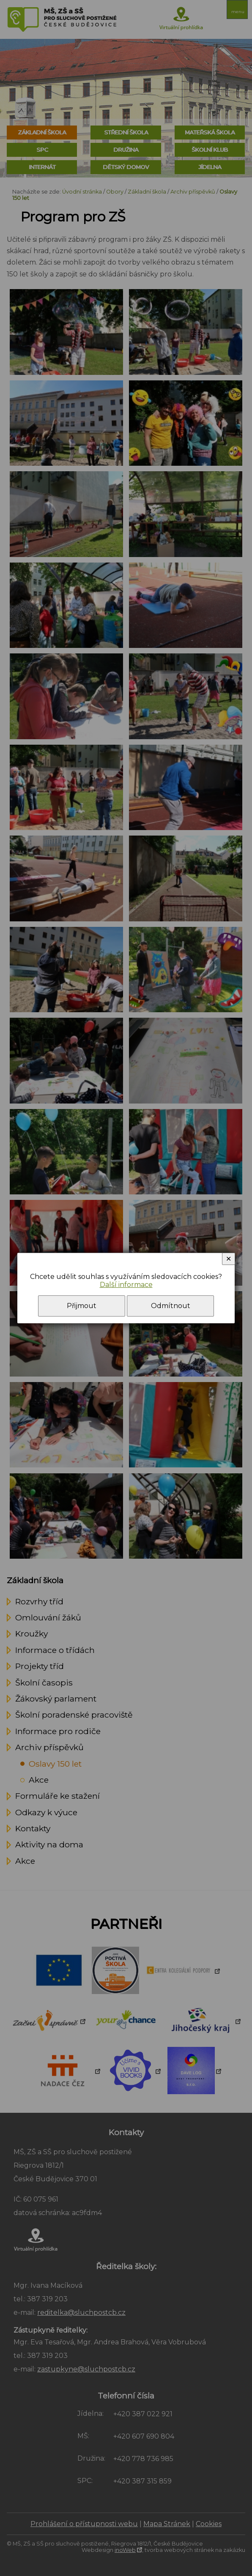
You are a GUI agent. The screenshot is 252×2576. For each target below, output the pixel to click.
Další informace (126, 1285)
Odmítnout (170, 1306)
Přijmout (81, 1306)
